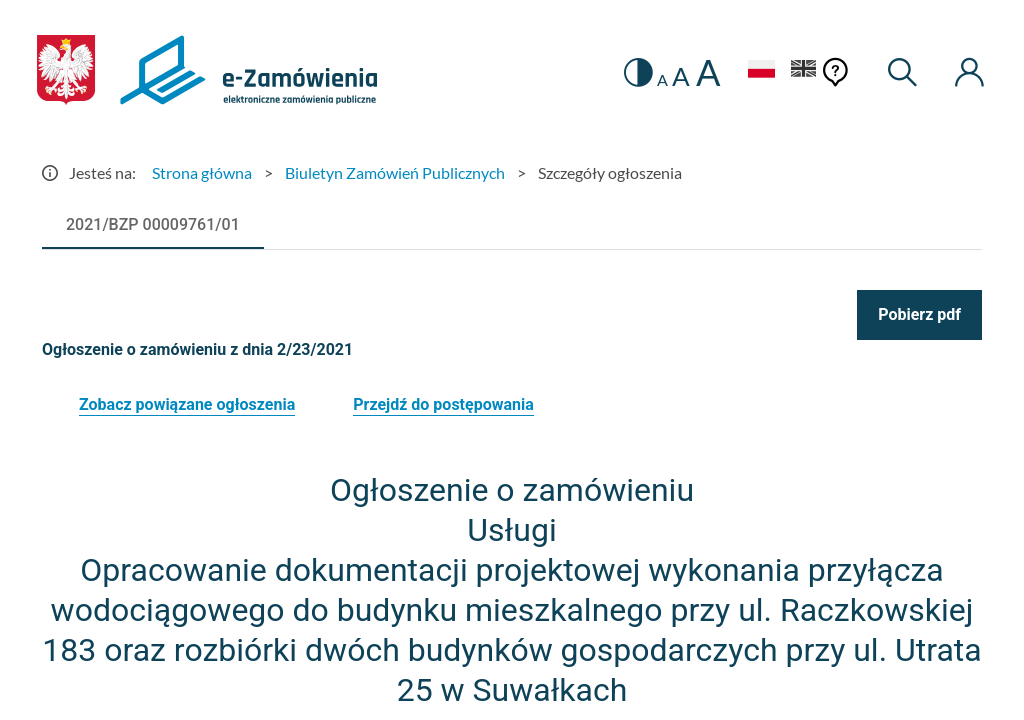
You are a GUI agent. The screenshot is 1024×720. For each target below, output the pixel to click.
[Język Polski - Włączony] (761, 71)
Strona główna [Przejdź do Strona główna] (202, 172)
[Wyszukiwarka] (903, 72)
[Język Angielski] (804, 71)
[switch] (638, 72)
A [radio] (662, 80)
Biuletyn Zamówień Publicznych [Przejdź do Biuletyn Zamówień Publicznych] (395, 172)
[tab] (153, 225)
